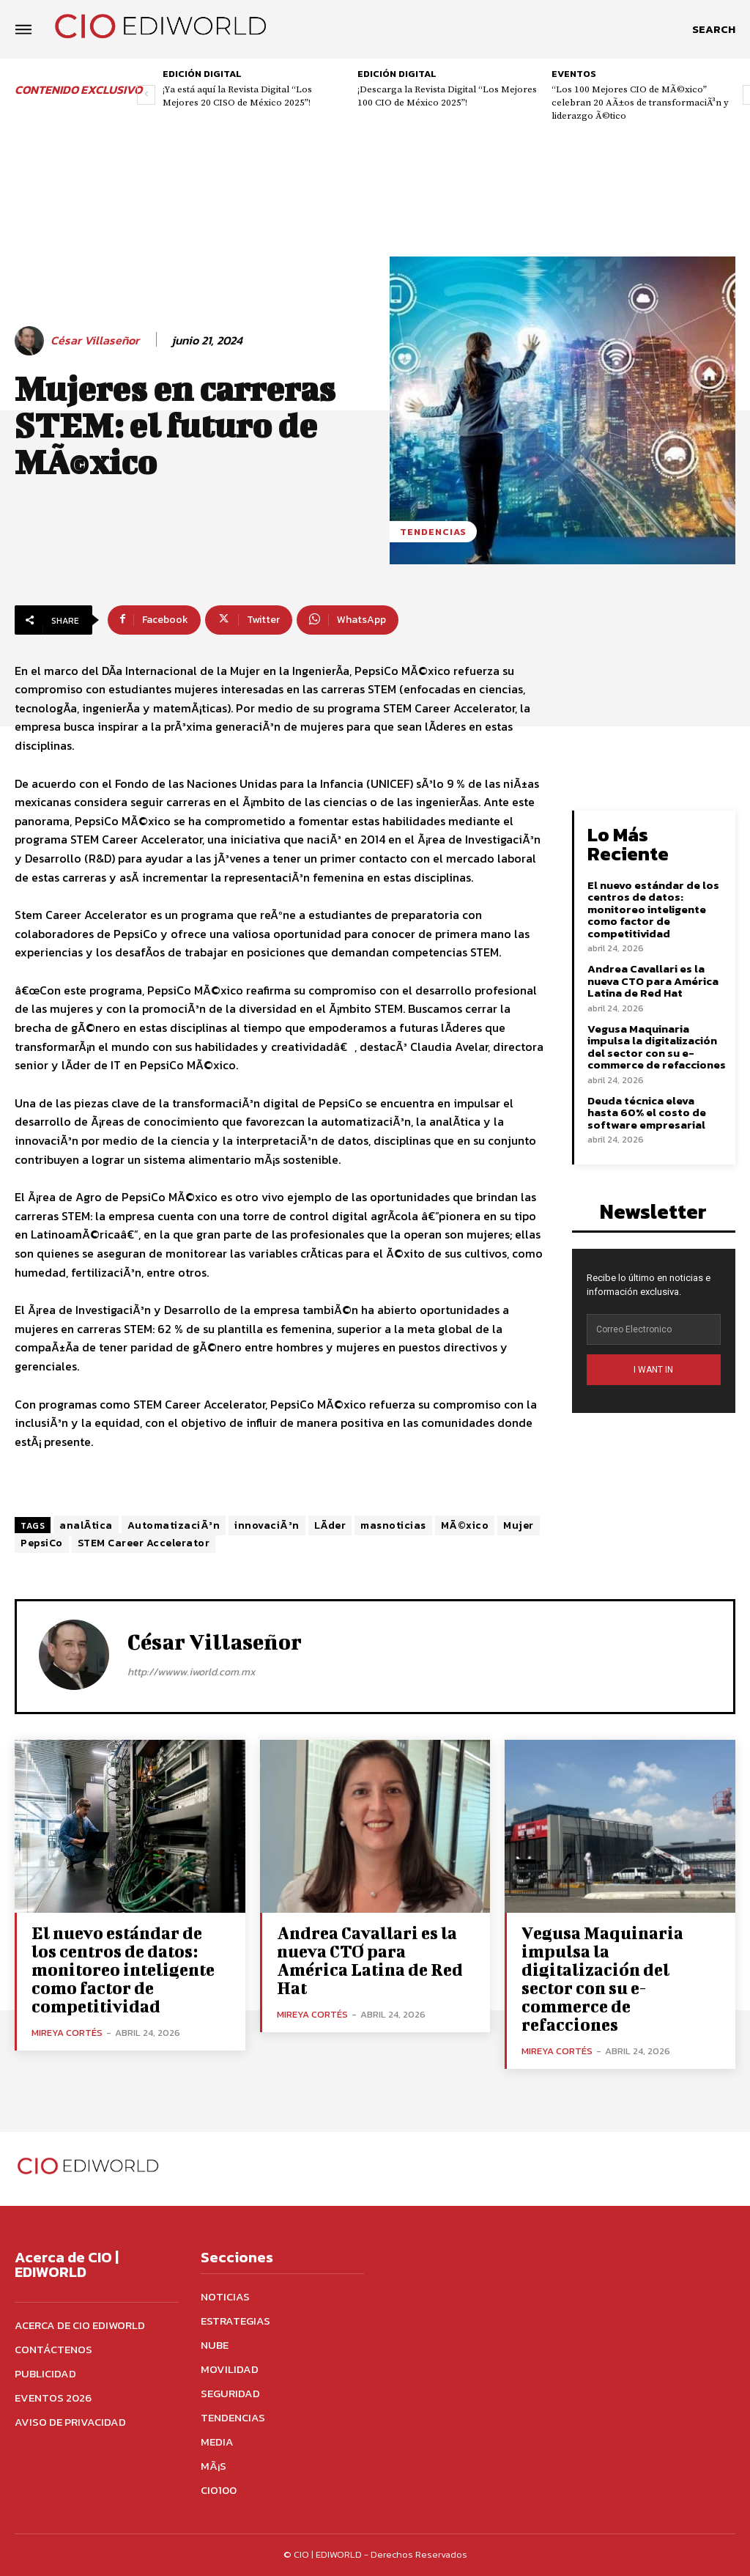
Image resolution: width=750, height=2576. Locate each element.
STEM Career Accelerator (144, 1543)
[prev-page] (146, 95)
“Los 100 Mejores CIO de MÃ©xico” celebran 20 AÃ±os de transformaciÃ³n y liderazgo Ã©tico (640, 103)
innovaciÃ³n (267, 1525)
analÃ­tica (86, 1525)
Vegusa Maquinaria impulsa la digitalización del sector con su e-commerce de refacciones (656, 1047)
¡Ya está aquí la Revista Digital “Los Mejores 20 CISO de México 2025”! (237, 96)
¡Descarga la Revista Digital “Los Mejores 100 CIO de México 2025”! (447, 96)
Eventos (574, 73)
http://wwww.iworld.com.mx (191, 1672)
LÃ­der (330, 1525)
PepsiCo (42, 1543)
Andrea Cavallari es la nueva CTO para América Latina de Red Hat (653, 980)
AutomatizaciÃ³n (173, 1525)
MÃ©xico (465, 1525)
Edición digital (202, 73)
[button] (713, 29)
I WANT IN (653, 1370)
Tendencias (433, 531)
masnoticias (393, 1525)
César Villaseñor (95, 340)
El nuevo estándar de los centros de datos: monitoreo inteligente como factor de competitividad (653, 909)
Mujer (518, 1525)
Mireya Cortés (67, 2033)
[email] (654, 1329)
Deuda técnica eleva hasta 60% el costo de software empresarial (646, 1112)
